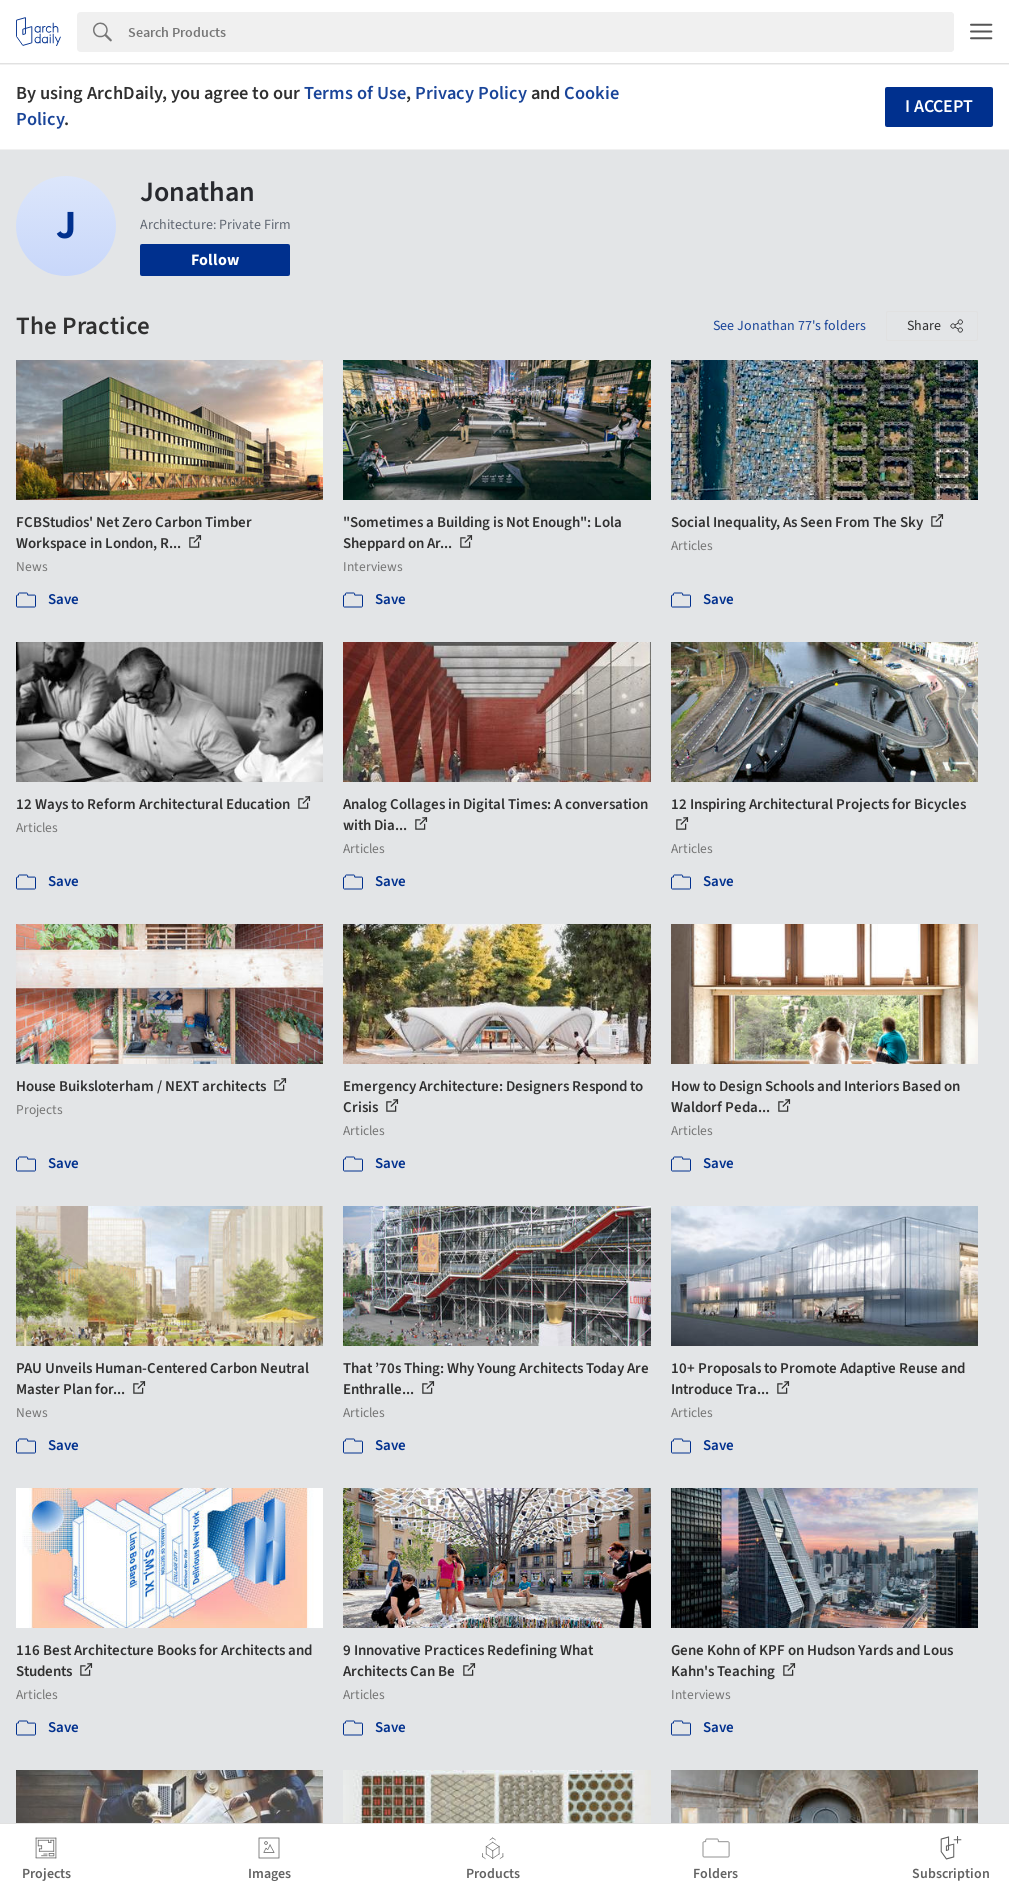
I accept (939, 106)
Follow (215, 260)
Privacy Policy (471, 93)
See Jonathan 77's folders (789, 326)
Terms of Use (355, 93)
